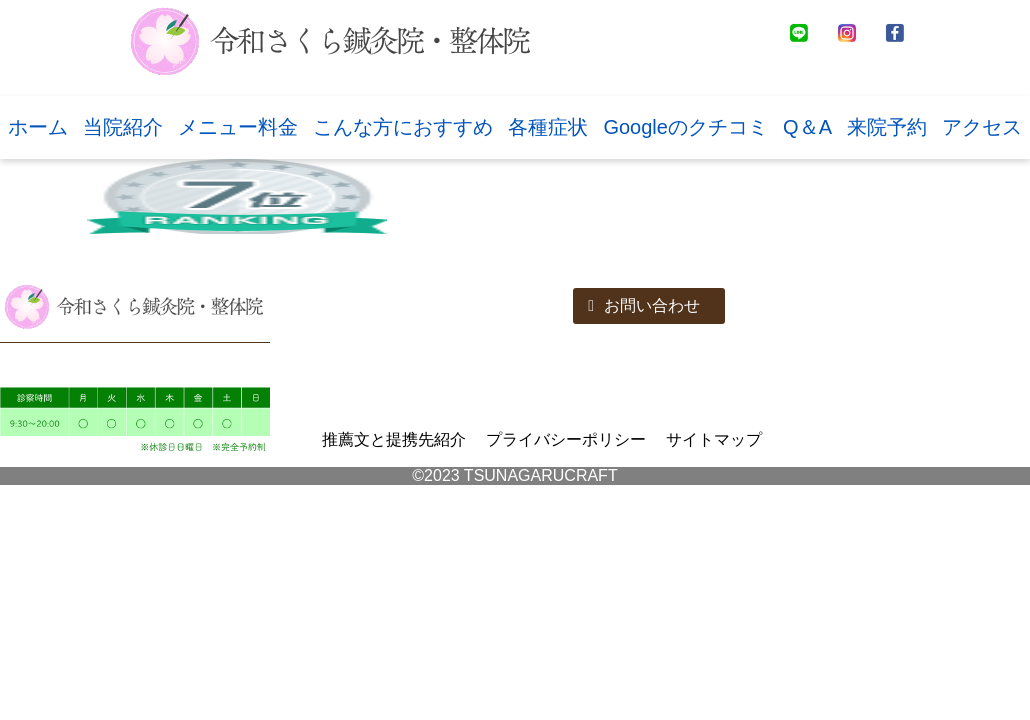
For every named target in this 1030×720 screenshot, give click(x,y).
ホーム (38, 127)
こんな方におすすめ (403, 127)
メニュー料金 (238, 127)
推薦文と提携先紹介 (394, 439)
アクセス (982, 127)
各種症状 (548, 127)
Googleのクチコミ (685, 127)
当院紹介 (123, 127)
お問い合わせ (644, 305)
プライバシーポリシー (566, 439)
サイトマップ (714, 439)
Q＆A (807, 127)
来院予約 (887, 127)
